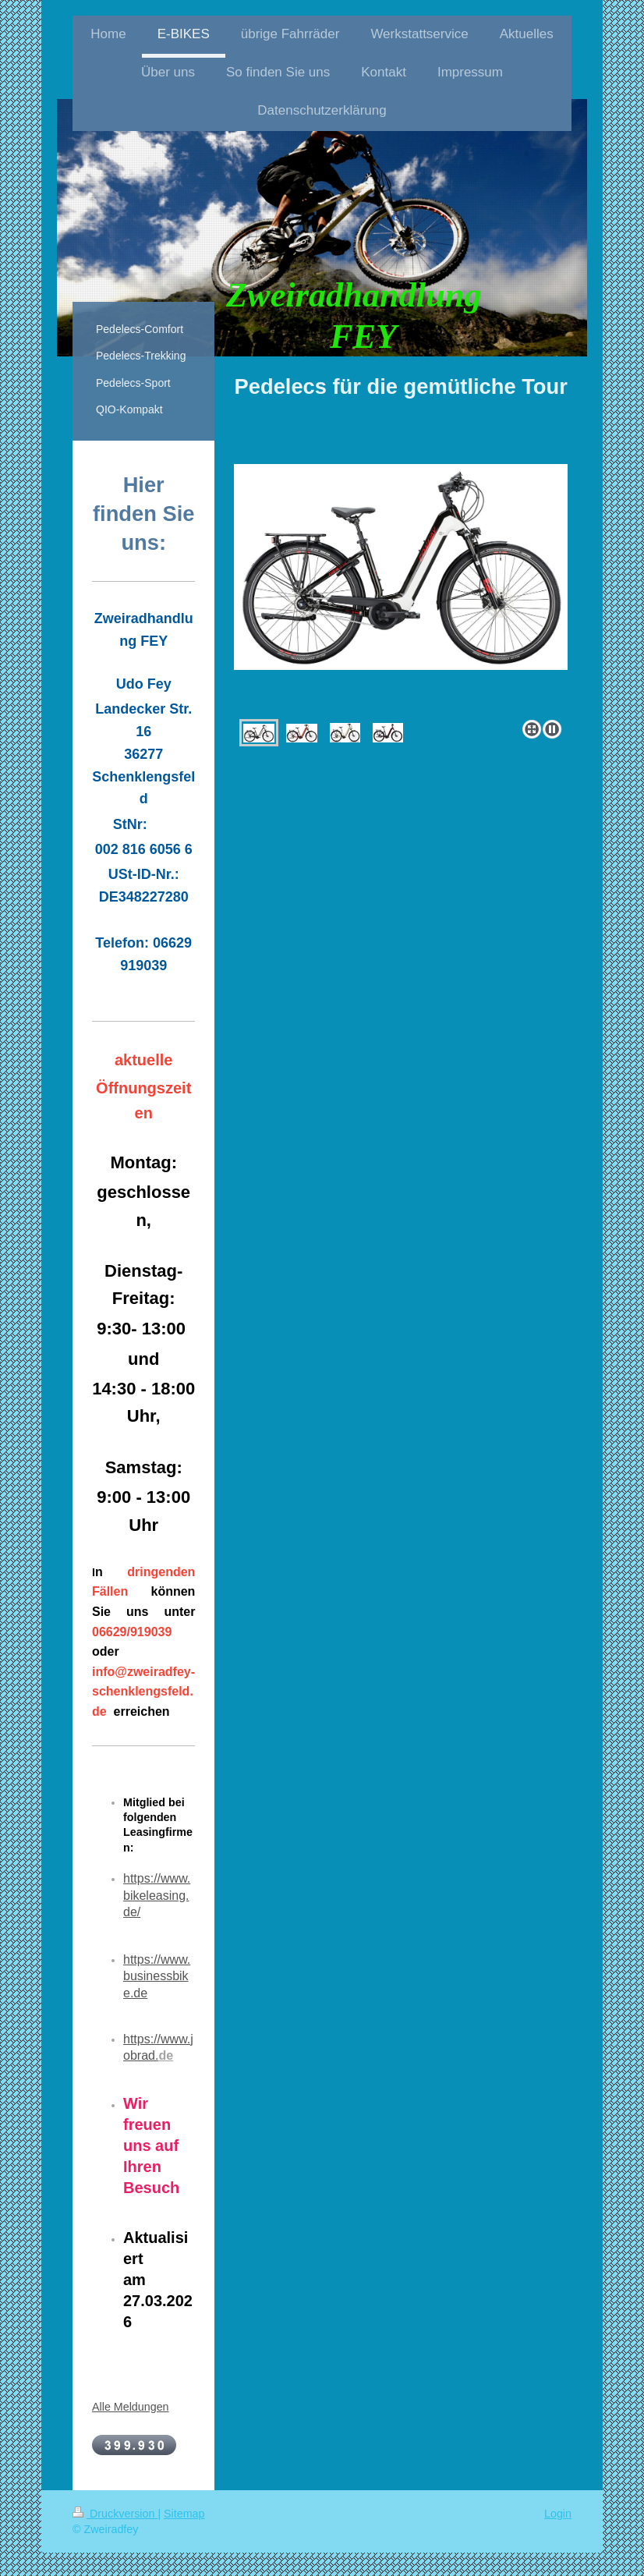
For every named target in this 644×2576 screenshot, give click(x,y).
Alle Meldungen (130, 2407)
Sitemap (184, 2513)
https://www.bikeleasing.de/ (156, 1895)
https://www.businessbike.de (156, 1976)
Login (557, 2513)
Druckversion (115, 2513)
